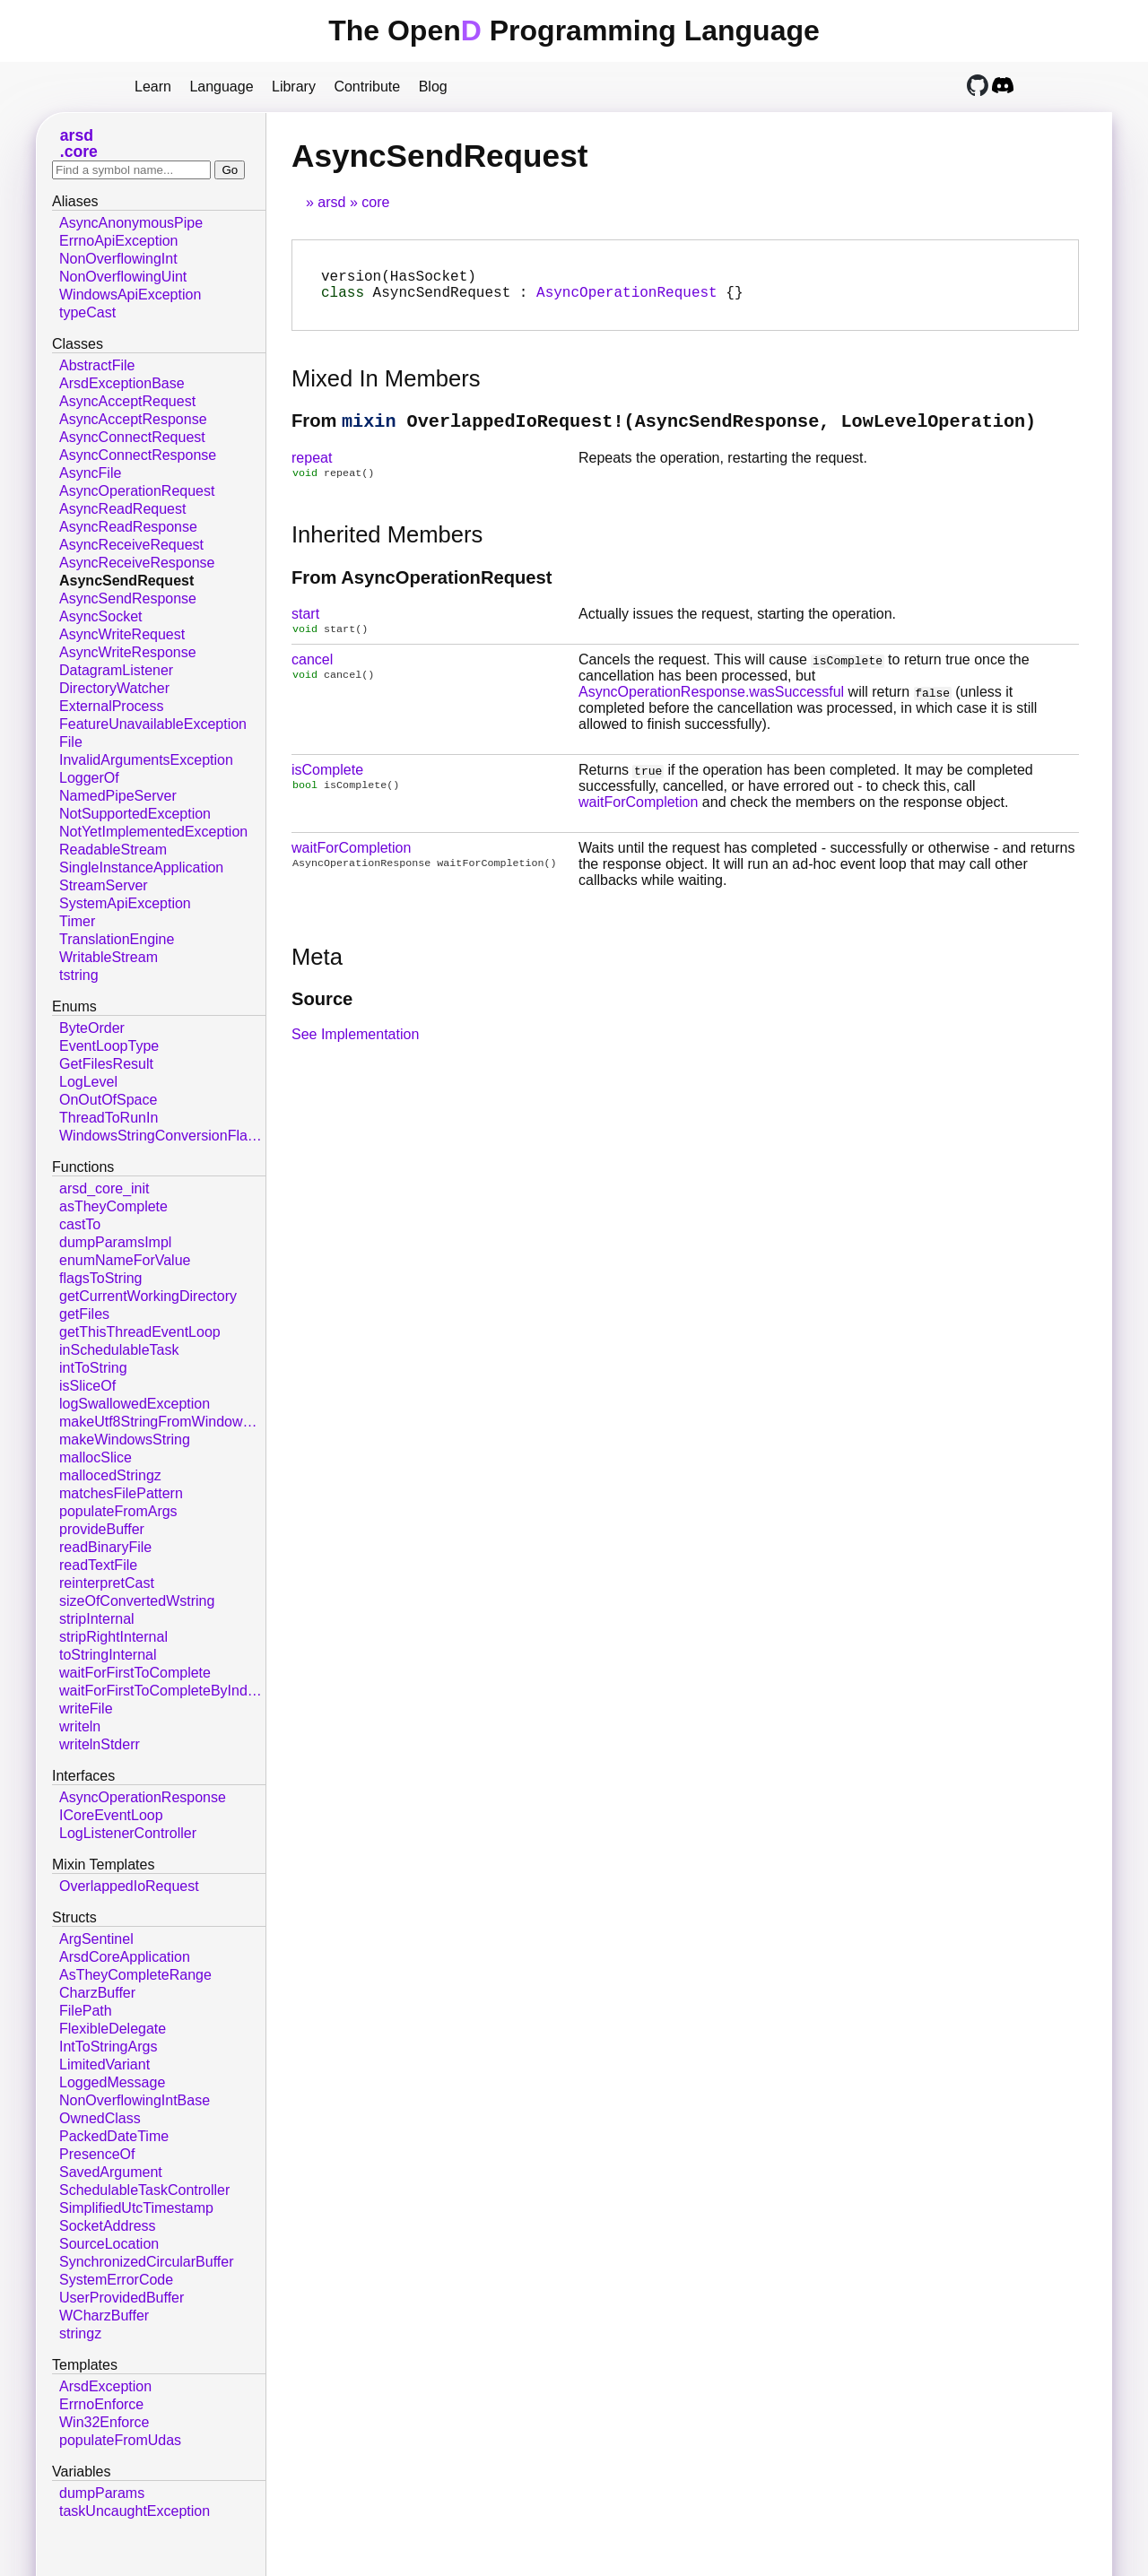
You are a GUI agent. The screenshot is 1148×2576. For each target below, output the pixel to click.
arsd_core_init (104, 1188)
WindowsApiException (130, 294)
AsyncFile (90, 473)
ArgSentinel (96, 1939)
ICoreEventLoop (111, 1815)
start (305, 626)
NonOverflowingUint (123, 276)
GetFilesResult (106, 1063)
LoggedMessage (112, 2082)
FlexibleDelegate (112, 2028)
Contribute (367, 86)
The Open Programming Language (574, 30)
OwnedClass (100, 2118)
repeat (311, 468)
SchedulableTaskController (144, 2190)
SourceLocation (109, 2243)
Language (221, 86)
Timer (77, 921)
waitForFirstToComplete (135, 1672)
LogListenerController (127, 1833)
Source (321, 1013)
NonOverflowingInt (118, 258)
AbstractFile (97, 365)
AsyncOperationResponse (142, 1797)
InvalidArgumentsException (146, 760)
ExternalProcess (111, 706)
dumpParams (101, 2493)
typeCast (87, 312)
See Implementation (355, 1048)
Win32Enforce (104, 2422)
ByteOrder (92, 1028)
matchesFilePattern (121, 1493)
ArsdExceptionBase (122, 383)
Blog (433, 86)
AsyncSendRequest (126, 580)
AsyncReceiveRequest (131, 544)
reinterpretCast (106, 1583)
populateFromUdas (120, 2440)
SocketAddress (107, 2225)
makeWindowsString (124, 1439)
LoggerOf (89, 777)
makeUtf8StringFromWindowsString (162, 1421)
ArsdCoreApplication (124, 1957)
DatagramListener (116, 670)
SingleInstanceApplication (141, 867)
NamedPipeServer (118, 795)
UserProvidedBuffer (121, 2297)
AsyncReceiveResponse (136, 562)
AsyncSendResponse (127, 598)
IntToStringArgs (108, 2046)
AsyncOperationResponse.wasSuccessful (711, 706)
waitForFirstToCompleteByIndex (161, 1690)
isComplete (327, 784)
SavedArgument (110, 2172)
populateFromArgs (118, 1511)
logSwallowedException (134, 1403)
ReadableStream (113, 849)
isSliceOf (87, 1385)
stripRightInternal (113, 1636)
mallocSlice (95, 1457)
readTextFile (98, 1565)
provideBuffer (101, 1529)
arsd (331, 202)
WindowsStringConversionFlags (161, 1135)
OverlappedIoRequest (129, 1886)
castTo (79, 1224)
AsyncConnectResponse (137, 455)
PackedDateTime (114, 2136)
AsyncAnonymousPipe (131, 222)
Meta (317, 971)
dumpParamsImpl (115, 1242)
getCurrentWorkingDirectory (148, 1296)
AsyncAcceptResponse (133, 419)
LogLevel (88, 1081)
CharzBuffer (97, 1992)
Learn (153, 86)
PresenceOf (97, 2154)
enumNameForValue (124, 1260)
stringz (80, 2333)
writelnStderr (99, 1744)
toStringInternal (108, 1654)
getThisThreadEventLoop (140, 1332)
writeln (79, 1726)
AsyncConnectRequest (132, 437)
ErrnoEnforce (101, 2404)
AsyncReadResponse (128, 526)
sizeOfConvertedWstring (136, 1601)
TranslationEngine (116, 939)
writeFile (86, 1708)
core (375, 202)
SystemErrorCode (116, 2279)
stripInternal (97, 1618)
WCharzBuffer (104, 2315)
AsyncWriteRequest (122, 634)
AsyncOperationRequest (627, 298)
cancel (312, 673)
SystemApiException (125, 903)
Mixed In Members (386, 385)
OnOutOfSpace (108, 1099)
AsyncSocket (100, 616)
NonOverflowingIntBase (134, 2100)
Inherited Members (387, 546)
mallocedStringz (110, 1475)
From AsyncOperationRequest (421, 590)
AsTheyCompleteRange (135, 1974)
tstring (79, 975)
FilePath (85, 2010)
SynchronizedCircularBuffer (146, 2261)
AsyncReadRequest (122, 508)
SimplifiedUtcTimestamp (136, 2208)
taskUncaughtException (134, 2511)
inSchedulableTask (118, 1349)
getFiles (84, 1314)
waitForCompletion (638, 816)
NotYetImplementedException (153, 831)
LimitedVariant (104, 2064)
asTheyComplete (113, 1206)
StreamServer (103, 885)
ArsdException (105, 2386)
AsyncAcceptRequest (127, 401)
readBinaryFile (105, 1547)
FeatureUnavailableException (153, 724)
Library (294, 86)
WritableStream (108, 957)
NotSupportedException (135, 813)
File (71, 742)
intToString (93, 1367)
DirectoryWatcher (114, 688)
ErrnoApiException (118, 240)
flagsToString (101, 1278)
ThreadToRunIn (108, 1117)
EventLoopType (109, 1046)
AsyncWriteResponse (127, 652)
